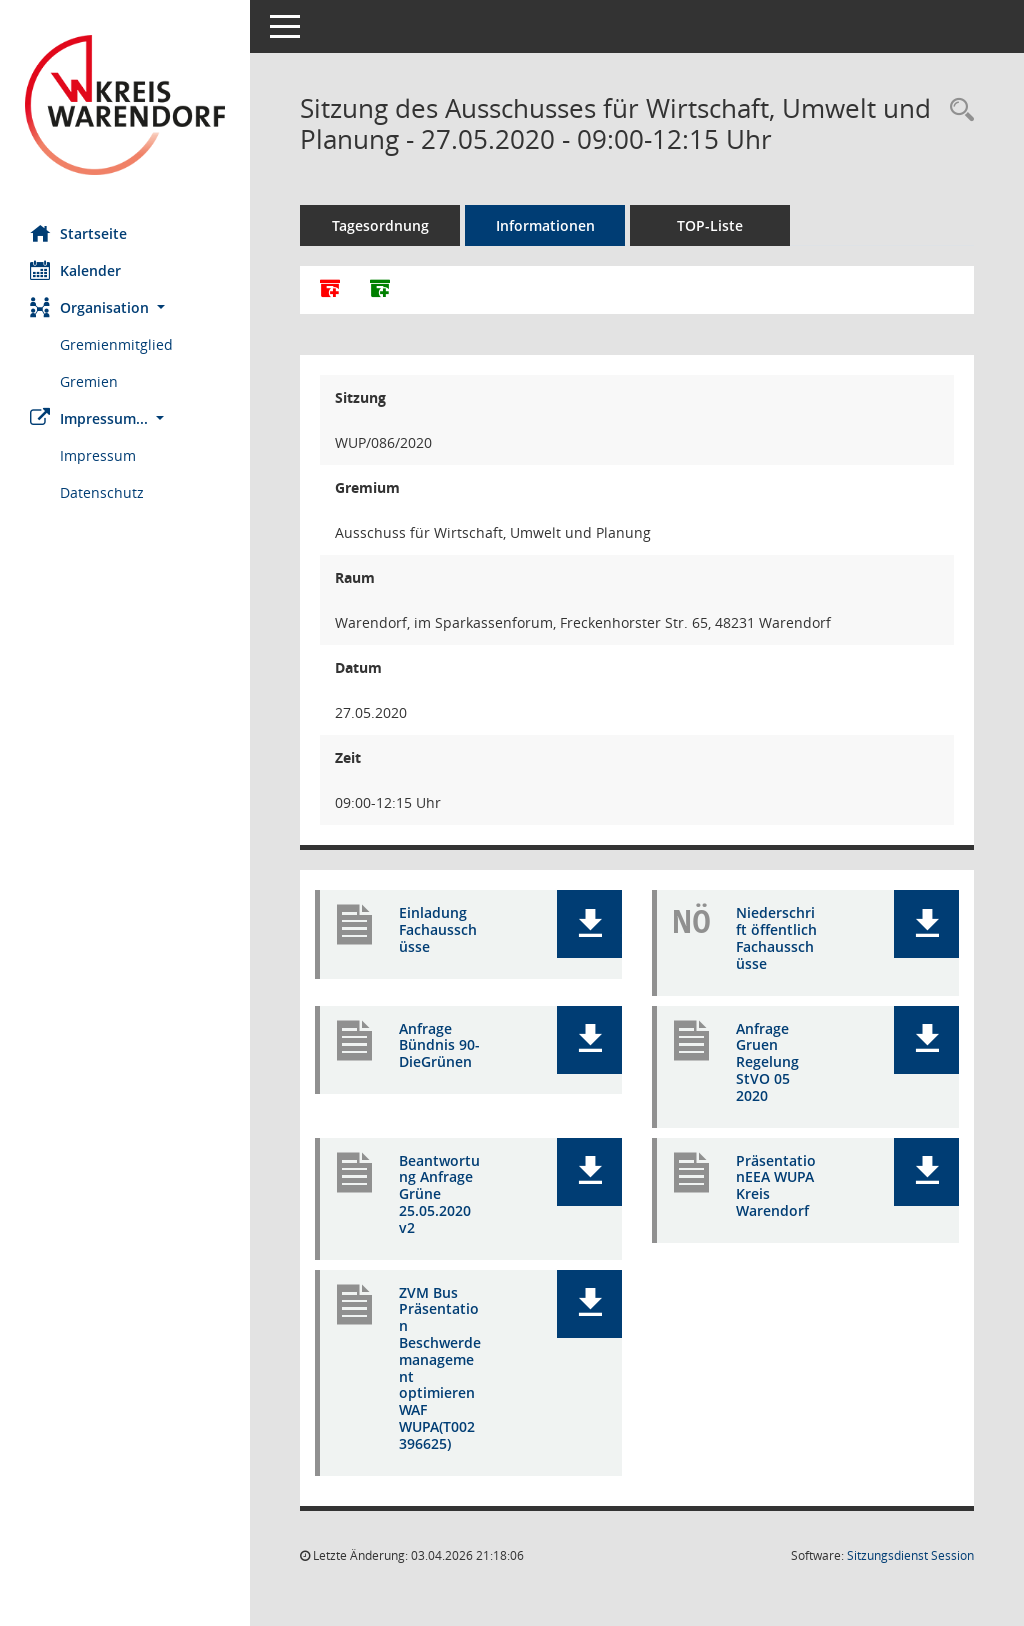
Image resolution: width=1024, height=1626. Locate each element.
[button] (125, 307)
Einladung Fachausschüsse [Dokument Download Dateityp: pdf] (438, 929)
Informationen (545, 225)
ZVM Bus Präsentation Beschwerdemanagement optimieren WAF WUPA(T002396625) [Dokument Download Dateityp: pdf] (440, 1368)
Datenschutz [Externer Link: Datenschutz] (102, 492)
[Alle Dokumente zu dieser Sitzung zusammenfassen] (330, 290)
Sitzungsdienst (910, 1555)
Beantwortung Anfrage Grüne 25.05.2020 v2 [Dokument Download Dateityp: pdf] (439, 1194)
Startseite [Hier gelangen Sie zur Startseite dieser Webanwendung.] (78, 233)
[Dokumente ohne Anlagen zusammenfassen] (380, 290)
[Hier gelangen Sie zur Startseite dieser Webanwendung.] (125, 105)
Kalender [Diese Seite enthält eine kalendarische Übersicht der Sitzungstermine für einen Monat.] (75, 270)
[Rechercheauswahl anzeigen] (957, 110)
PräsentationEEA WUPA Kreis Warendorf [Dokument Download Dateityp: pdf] (776, 1185)
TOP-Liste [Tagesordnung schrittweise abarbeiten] (710, 225)
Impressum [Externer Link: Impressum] (98, 455)
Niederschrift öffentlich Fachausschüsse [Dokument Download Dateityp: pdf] (776, 937)
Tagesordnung (380, 225)
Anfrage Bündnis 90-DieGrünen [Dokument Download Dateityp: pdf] (439, 1045)
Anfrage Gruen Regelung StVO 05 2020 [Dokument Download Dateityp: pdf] (767, 1062)
